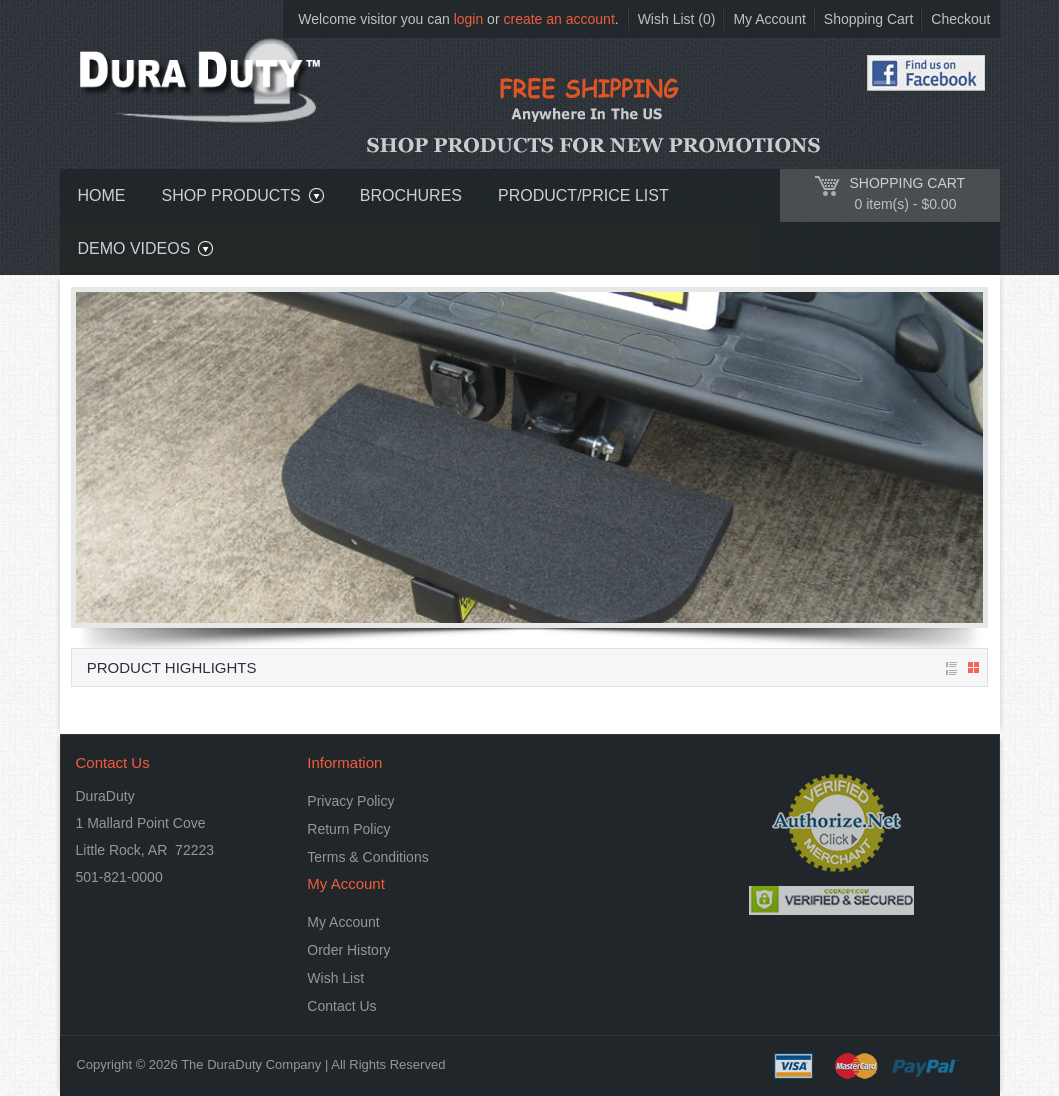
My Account (769, 19)
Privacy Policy (350, 801)
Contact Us (341, 1006)
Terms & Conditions (367, 857)
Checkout (960, 19)
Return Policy (348, 829)
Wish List (335, 978)
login (469, 19)
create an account (558, 19)
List (952, 668)
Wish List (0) (677, 19)
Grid (973, 667)
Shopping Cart (869, 19)
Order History (348, 950)
